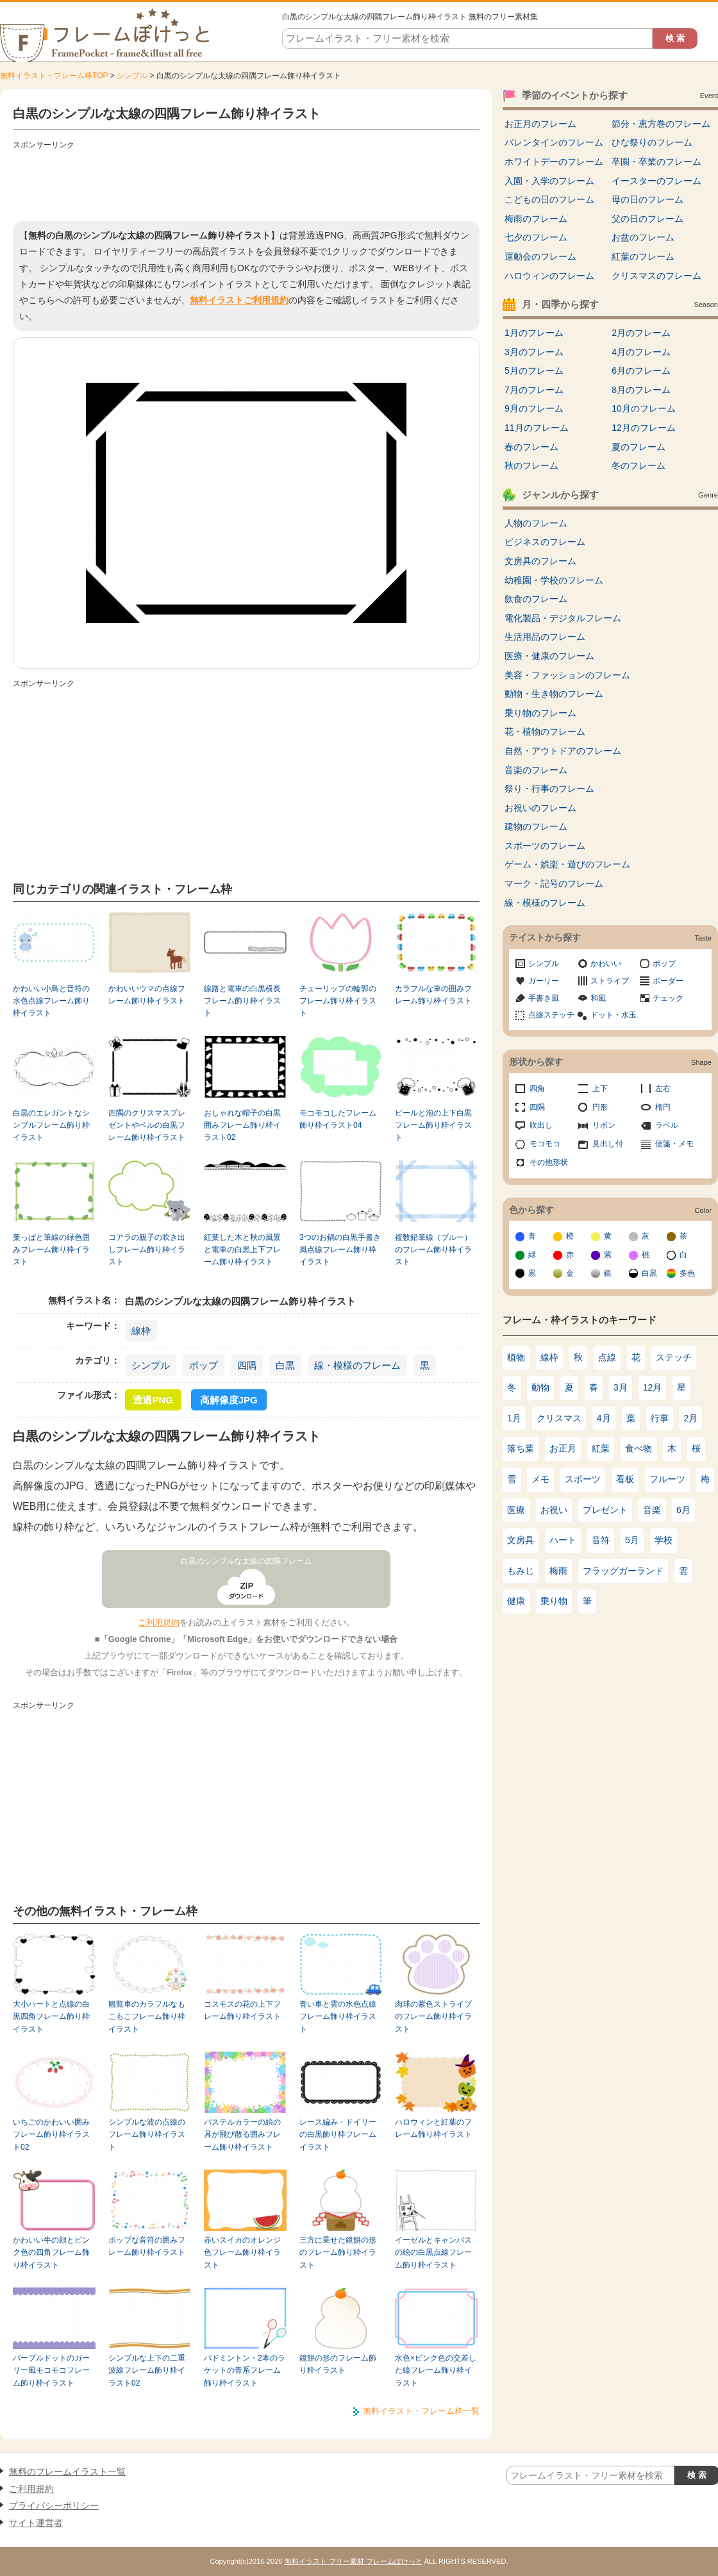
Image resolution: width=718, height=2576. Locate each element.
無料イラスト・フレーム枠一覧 (421, 2411)
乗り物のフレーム (540, 713)
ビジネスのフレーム (545, 542)
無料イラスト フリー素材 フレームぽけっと (353, 2561)
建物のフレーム (536, 826)
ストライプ (609, 980)
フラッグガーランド (623, 1571)
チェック (668, 998)
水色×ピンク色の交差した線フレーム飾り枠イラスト (435, 2371)
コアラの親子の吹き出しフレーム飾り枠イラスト (146, 1250)
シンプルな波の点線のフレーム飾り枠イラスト (146, 2135)
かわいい (605, 963)
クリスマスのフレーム (656, 276)
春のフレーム (531, 447)
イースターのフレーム (656, 181)
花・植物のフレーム (545, 731)
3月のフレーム (534, 352)
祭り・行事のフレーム (549, 788)
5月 (632, 1540)
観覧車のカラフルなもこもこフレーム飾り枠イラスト (146, 2017)
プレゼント (605, 1510)
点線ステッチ (551, 1014)
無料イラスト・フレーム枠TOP (54, 75)
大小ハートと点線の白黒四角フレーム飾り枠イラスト (51, 2017)
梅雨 (558, 1571)
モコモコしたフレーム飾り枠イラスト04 (337, 1119)
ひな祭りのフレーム (652, 142)
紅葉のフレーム (643, 256)
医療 (516, 1510)
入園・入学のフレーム (549, 181)
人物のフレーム (536, 523)
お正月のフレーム (540, 124)
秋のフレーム (531, 465)
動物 (540, 1387)
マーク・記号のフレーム (554, 883)
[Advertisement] (246, 183)
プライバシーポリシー (54, 2505)
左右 (663, 1088)
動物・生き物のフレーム (554, 694)
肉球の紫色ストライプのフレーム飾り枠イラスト (433, 2017)
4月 (604, 1418)
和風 (598, 998)
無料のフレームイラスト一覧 (67, 2471)
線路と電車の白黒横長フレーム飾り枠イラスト (242, 1001)
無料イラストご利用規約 (239, 300)
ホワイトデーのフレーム (554, 161)
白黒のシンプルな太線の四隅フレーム (246, 1561)
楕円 (663, 1107)
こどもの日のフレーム (549, 199)
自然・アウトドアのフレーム (563, 751)
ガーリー (543, 980)
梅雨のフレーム (536, 218)
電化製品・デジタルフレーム (563, 618)
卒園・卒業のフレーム (656, 161)
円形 (600, 1107)
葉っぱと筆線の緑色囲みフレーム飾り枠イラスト (51, 1250)
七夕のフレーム (536, 237)
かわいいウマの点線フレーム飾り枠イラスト (146, 994)
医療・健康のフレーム (549, 656)
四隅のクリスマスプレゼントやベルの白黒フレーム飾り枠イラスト (146, 1125)
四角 (537, 1088)
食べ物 (638, 1448)
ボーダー (668, 980)
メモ (540, 1479)
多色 (687, 1273)
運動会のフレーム (540, 256)
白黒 (285, 1365)
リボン (603, 1125)
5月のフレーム (534, 370)
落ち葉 (520, 1448)
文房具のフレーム (540, 561)
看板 (625, 1479)
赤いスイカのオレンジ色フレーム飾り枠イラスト (242, 2253)
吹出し (541, 1125)
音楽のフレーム (536, 770)
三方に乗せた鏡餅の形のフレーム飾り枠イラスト (337, 2253)
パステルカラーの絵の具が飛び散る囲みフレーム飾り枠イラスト (242, 2135)
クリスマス (559, 1418)
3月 (621, 1387)
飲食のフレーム (536, 599)
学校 (663, 1540)
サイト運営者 (36, 2523)
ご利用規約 (159, 1622)
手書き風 (543, 998)
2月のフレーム (641, 333)
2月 (691, 1418)
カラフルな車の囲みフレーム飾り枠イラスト (433, 994)
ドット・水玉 (613, 1014)
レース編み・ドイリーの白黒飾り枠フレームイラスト (337, 2135)
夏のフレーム (638, 447)
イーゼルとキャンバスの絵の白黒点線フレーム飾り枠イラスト (433, 2253)
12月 (652, 1387)
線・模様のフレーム (357, 1365)
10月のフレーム (644, 408)
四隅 (246, 1365)
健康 (516, 1601)
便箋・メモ (674, 1143)
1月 (514, 1418)
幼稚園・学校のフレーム (554, 580)
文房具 (520, 1540)
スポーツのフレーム (545, 846)
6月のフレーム (641, 370)
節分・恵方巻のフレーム (661, 124)
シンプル (132, 75)
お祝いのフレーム (540, 808)
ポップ (203, 1365)
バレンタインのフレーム (554, 142)
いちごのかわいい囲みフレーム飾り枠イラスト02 (51, 2135)
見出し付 (607, 1143)
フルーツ (667, 1479)
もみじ (520, 1571)
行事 (660, 1418)
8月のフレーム (641, 390)
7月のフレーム (534, 390)
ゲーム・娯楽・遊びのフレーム (567, 864)
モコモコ (545, 1143)
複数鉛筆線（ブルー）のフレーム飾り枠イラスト (433, 1250)
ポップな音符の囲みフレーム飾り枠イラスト (146, 2246)
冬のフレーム (638, 465)
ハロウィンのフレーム (549, 276)
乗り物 (553, 1601)
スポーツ (583, 1479)
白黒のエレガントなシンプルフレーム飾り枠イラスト (51, 1125)
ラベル (666, 1125)
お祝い (553, 1510)
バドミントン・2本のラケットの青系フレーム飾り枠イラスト (244, 2371)
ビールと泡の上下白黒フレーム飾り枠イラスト (433, 1125)
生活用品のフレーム (545, 636)
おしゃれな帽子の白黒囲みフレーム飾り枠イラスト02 (242, 1125)
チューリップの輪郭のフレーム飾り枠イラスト (337, 1001)
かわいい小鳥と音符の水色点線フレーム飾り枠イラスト (51, 1001)
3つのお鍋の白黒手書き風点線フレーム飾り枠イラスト (340, 1250)
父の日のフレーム (647, 218)
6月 (683, 1510)
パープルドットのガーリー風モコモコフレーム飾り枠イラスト (51, 2371)
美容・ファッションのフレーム (567, 675)
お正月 (562, 1448)
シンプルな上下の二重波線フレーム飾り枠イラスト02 (146, 2371)
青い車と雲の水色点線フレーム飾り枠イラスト (337, 2017)
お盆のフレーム (643, 237)
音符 (601, 1540)
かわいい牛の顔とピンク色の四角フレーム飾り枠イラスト (51, 2253)
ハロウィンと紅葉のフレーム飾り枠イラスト (433, 2128)
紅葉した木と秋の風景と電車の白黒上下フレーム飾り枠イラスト (242, 1250)
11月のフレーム (537, 427)
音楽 (652, 1510)
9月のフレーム (534, 408)
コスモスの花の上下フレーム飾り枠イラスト (242, 2010)
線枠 (141, 1330)
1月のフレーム (534, 333)
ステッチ (674, 1357)
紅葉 (601, 1448)
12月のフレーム (644, 427)
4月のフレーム (641, 352)
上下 (600, 1088)
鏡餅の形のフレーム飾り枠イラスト (337, 2364)
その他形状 (549, 1162)
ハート (562, 1540)
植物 (516, 1357)
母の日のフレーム (647, 199)
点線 (607, 1357)
